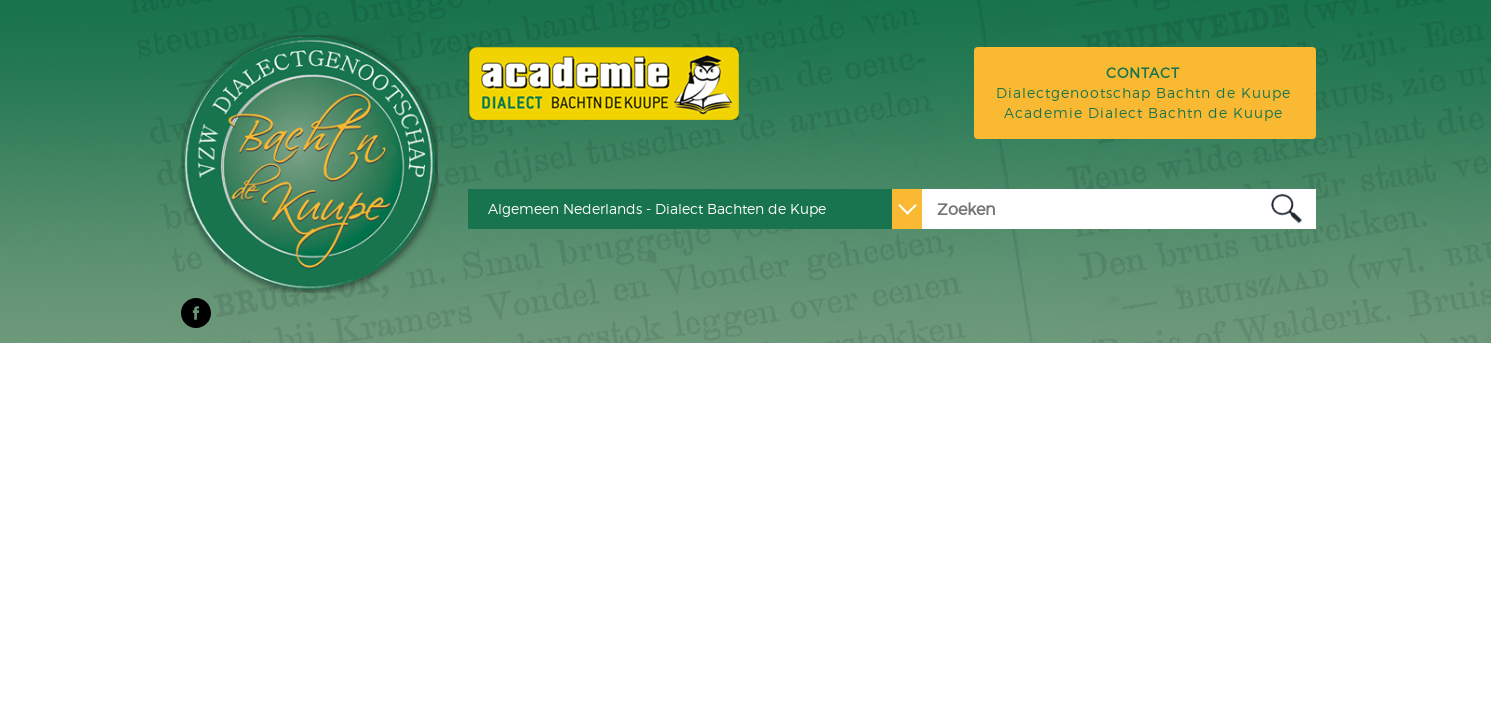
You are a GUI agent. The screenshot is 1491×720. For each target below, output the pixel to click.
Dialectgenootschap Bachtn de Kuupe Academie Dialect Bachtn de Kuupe (1143, 92)
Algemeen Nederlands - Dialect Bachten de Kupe (657, 208)
